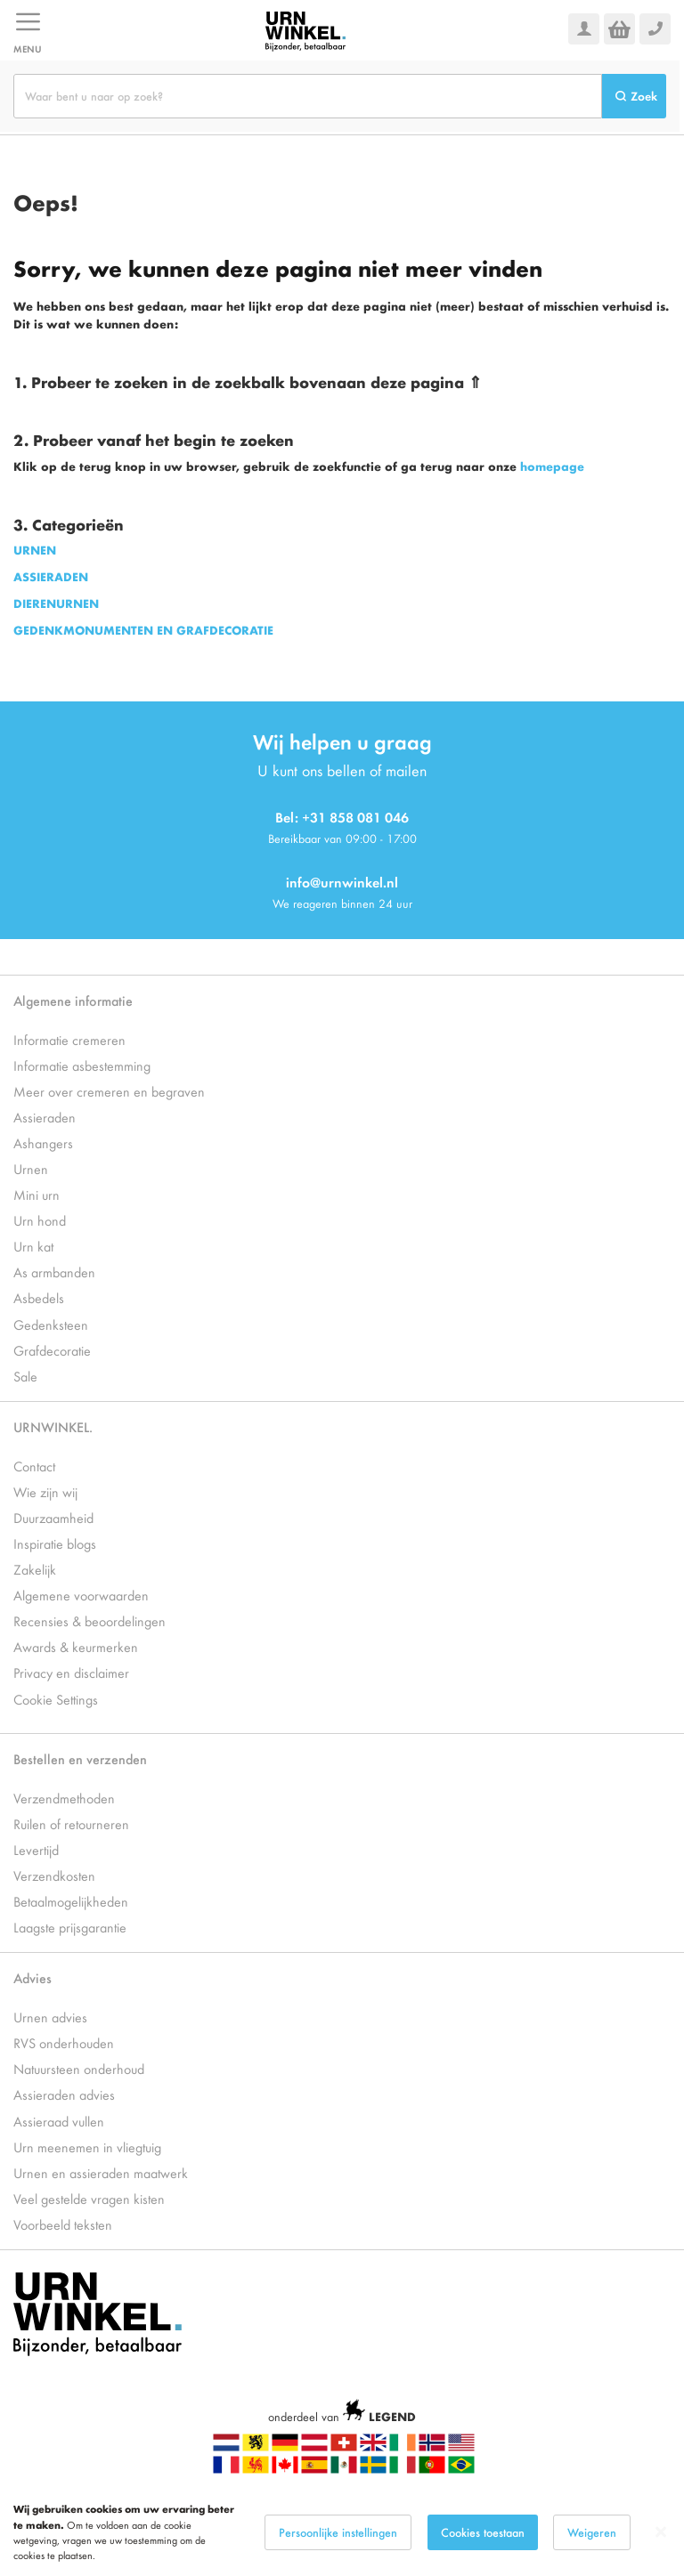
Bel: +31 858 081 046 (342, 816)
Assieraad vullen (58, 2120)
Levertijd (36, 1849)
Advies (32, 1977)
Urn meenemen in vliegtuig (87, 2146)
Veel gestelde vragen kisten (89, 2198)
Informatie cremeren (69, 1039)
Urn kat (33, 1245)
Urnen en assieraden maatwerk (100, 2172)
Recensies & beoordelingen (89, 1620)
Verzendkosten (54, 1875)
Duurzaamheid (53, 1517)
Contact (34, 1465)
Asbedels (38, 1297)
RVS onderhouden (63, 2042)
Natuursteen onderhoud (78, 2068)
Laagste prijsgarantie (69, 1926)
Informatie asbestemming (82, 1065)
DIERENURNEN (56, 603)
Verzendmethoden (64, 1797)
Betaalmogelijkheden (70, 1900)
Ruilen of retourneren (71, 1823)
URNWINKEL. (53, 1426)
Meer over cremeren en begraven (109, 1090)
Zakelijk (34, 1568)
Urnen (30, 1168)
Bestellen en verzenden (80, 1758)
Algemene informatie (73, 1000)
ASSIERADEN (50, 576)
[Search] (634, 96)
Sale (25, 1375)
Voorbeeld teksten (62, 2224)
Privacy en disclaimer (71, 1672)
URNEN (34, 549)
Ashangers (43, 1142)
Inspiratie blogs (54, 1543)
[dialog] (342, 2532)
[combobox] (307, 96)
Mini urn (36, 1194)
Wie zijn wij (45, 1491)
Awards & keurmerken (75, 1646)
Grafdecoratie (52, 1350)
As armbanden (54, 1271)
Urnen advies (50, 2016)
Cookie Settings (55, 1698)
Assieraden (44, 1116)
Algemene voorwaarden (81, 1594)
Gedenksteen (50, 1324)
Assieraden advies (64, 2094)
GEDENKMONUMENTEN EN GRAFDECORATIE (143, 629)
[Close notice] (661, 2532)
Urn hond (39, 1220)
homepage (552, 466)
